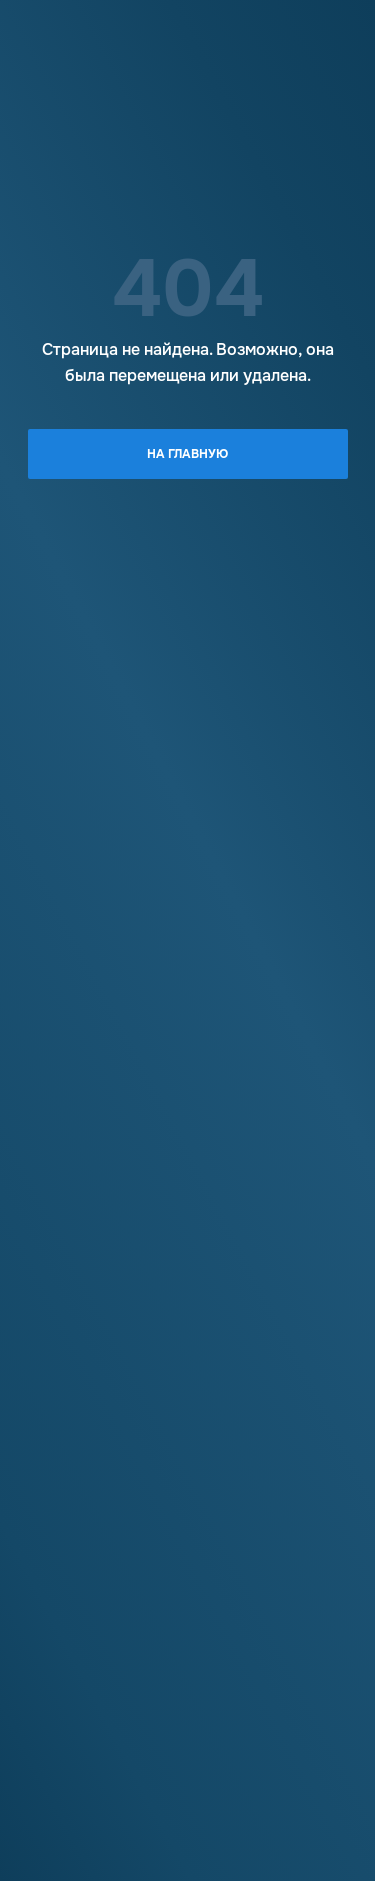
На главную (187, 454)
